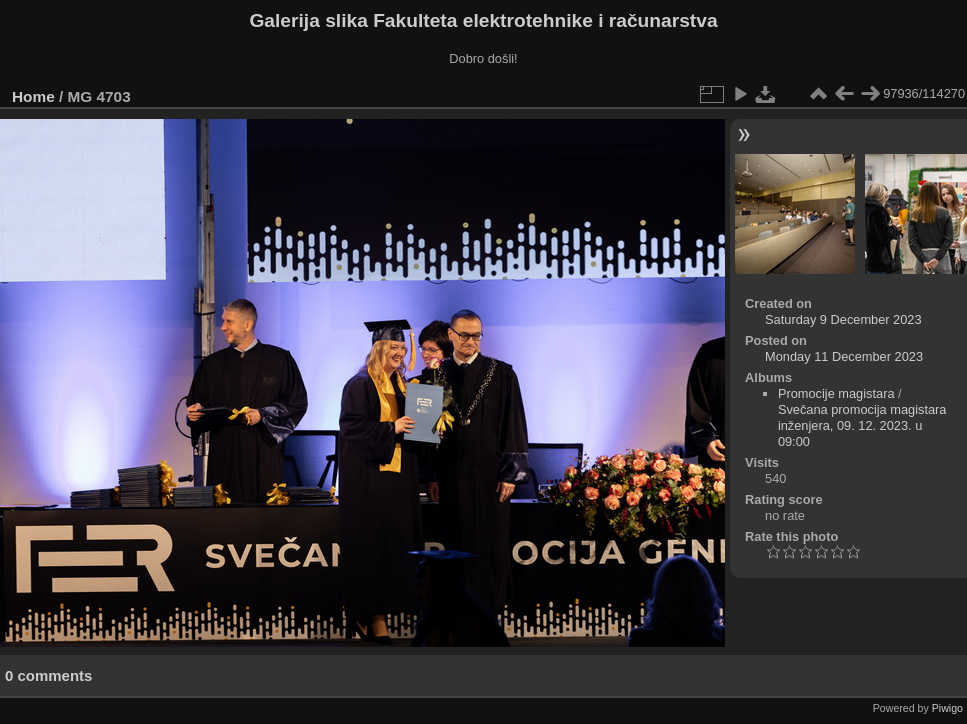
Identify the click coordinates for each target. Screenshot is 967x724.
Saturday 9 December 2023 (843, 319)
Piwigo (947, 708)
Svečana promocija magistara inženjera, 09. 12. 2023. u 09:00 (862, 425)
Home (33, 96)
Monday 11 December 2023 (844, 356)
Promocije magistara (836, 393)
